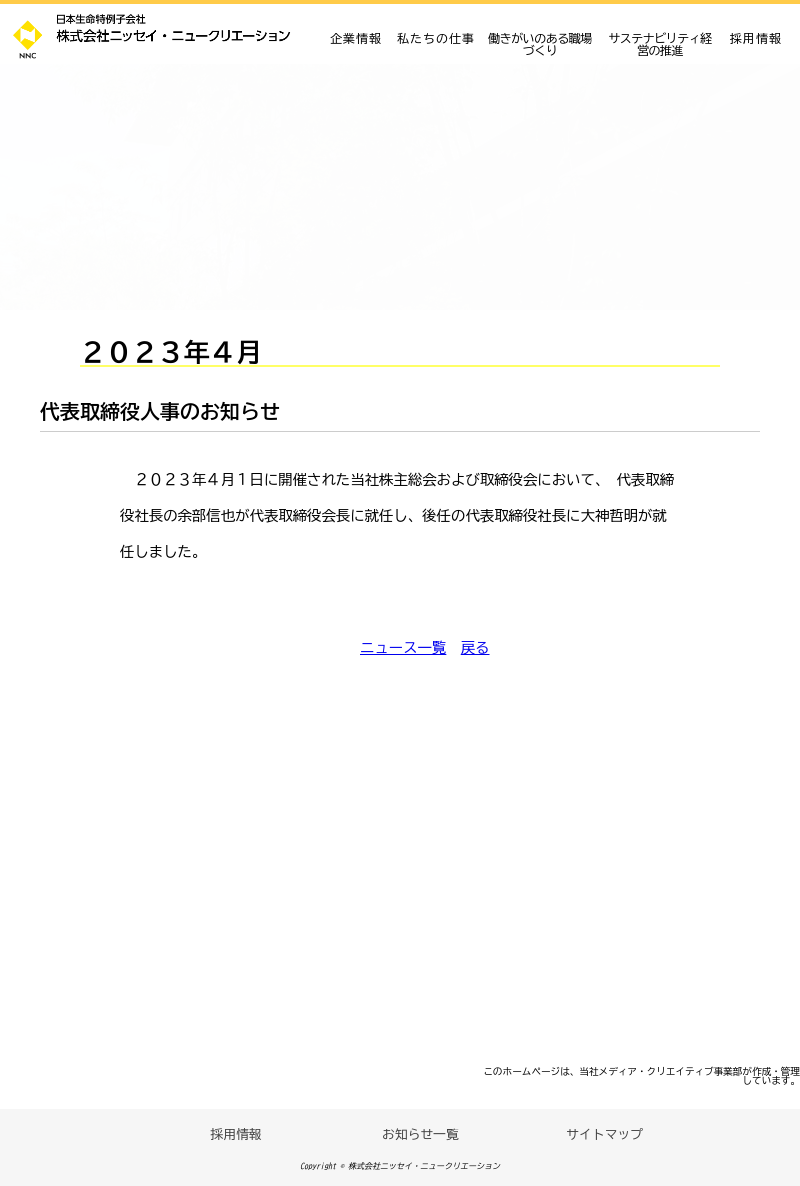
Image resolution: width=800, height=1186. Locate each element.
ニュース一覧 (403, 647)
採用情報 (756, 38)
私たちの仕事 (436, 38)
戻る (475, 647)
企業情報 (356, 38)
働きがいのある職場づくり (540, 44)
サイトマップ (604, 1134)
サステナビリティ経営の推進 (660, 44)
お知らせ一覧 (420, 1134)
